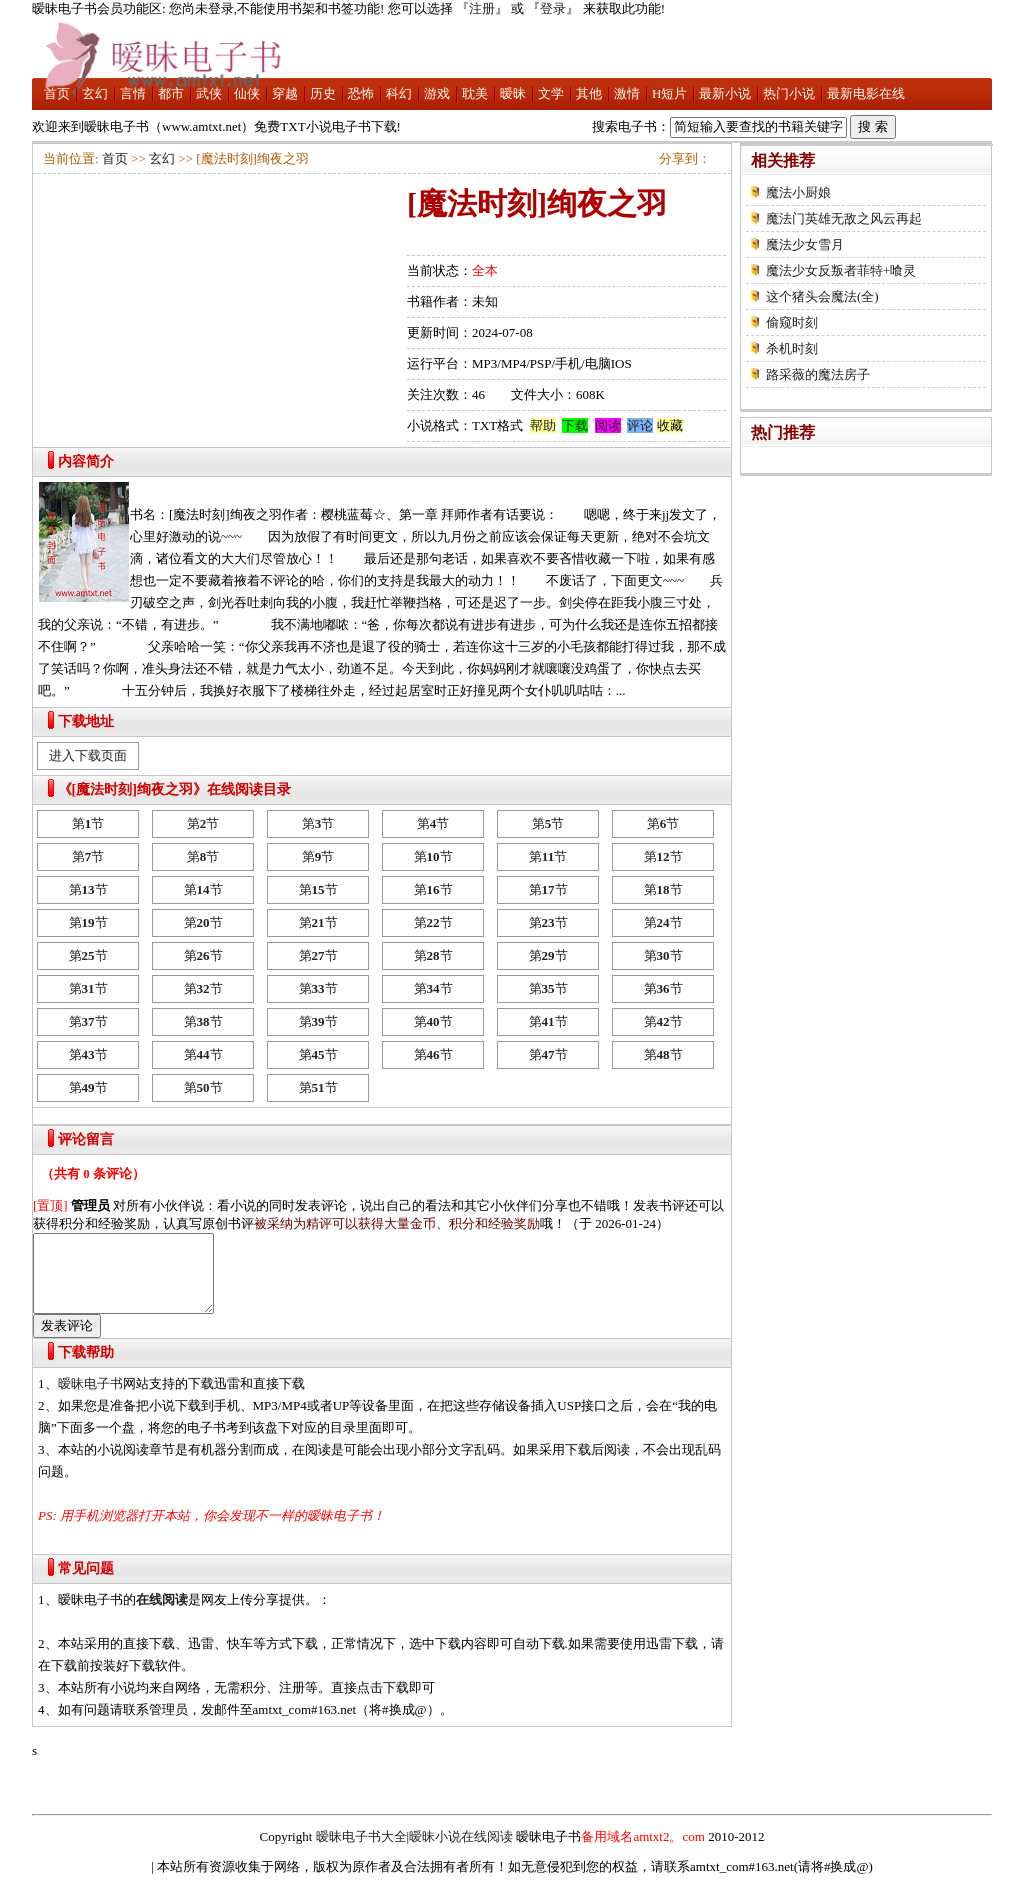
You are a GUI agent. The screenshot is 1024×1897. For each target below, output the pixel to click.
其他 (589, 93)
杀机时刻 (792, 348)
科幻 (399, 93)
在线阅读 (162, 1614)
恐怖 (361, 93)
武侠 (209, 93)
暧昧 (513, 93)
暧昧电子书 (90, 1398)
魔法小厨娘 (798, 192)
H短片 (669, 93)
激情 (627, 93)
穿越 (285, 93)
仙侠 (247, 93)
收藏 (670, 425)
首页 (57, 93)
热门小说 (789, 93)
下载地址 (86, 721)
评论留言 (86, 1139)
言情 (133, 93)
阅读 (608, 425)
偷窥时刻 (792, 322)
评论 (640, 425)
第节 (88, 823)
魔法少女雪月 (805, 244)
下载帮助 (86, 1367)
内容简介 (86, 461)
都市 (171, 93)
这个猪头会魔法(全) (822, 296)
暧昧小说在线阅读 (461, 1851)
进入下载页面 (88, 755)
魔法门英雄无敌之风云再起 (844, 218)
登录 (553, 8)
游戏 (437, 93)
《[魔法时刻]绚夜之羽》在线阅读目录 (174, 789)
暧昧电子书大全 (361, 1851)
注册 (482, 8)
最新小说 (725, 93)
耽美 (475, 93)
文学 (551, 93)
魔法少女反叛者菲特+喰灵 (841, 270)
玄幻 (95, 93)
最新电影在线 (866, 93)
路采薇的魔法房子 (818, 374)
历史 (323, 93)
